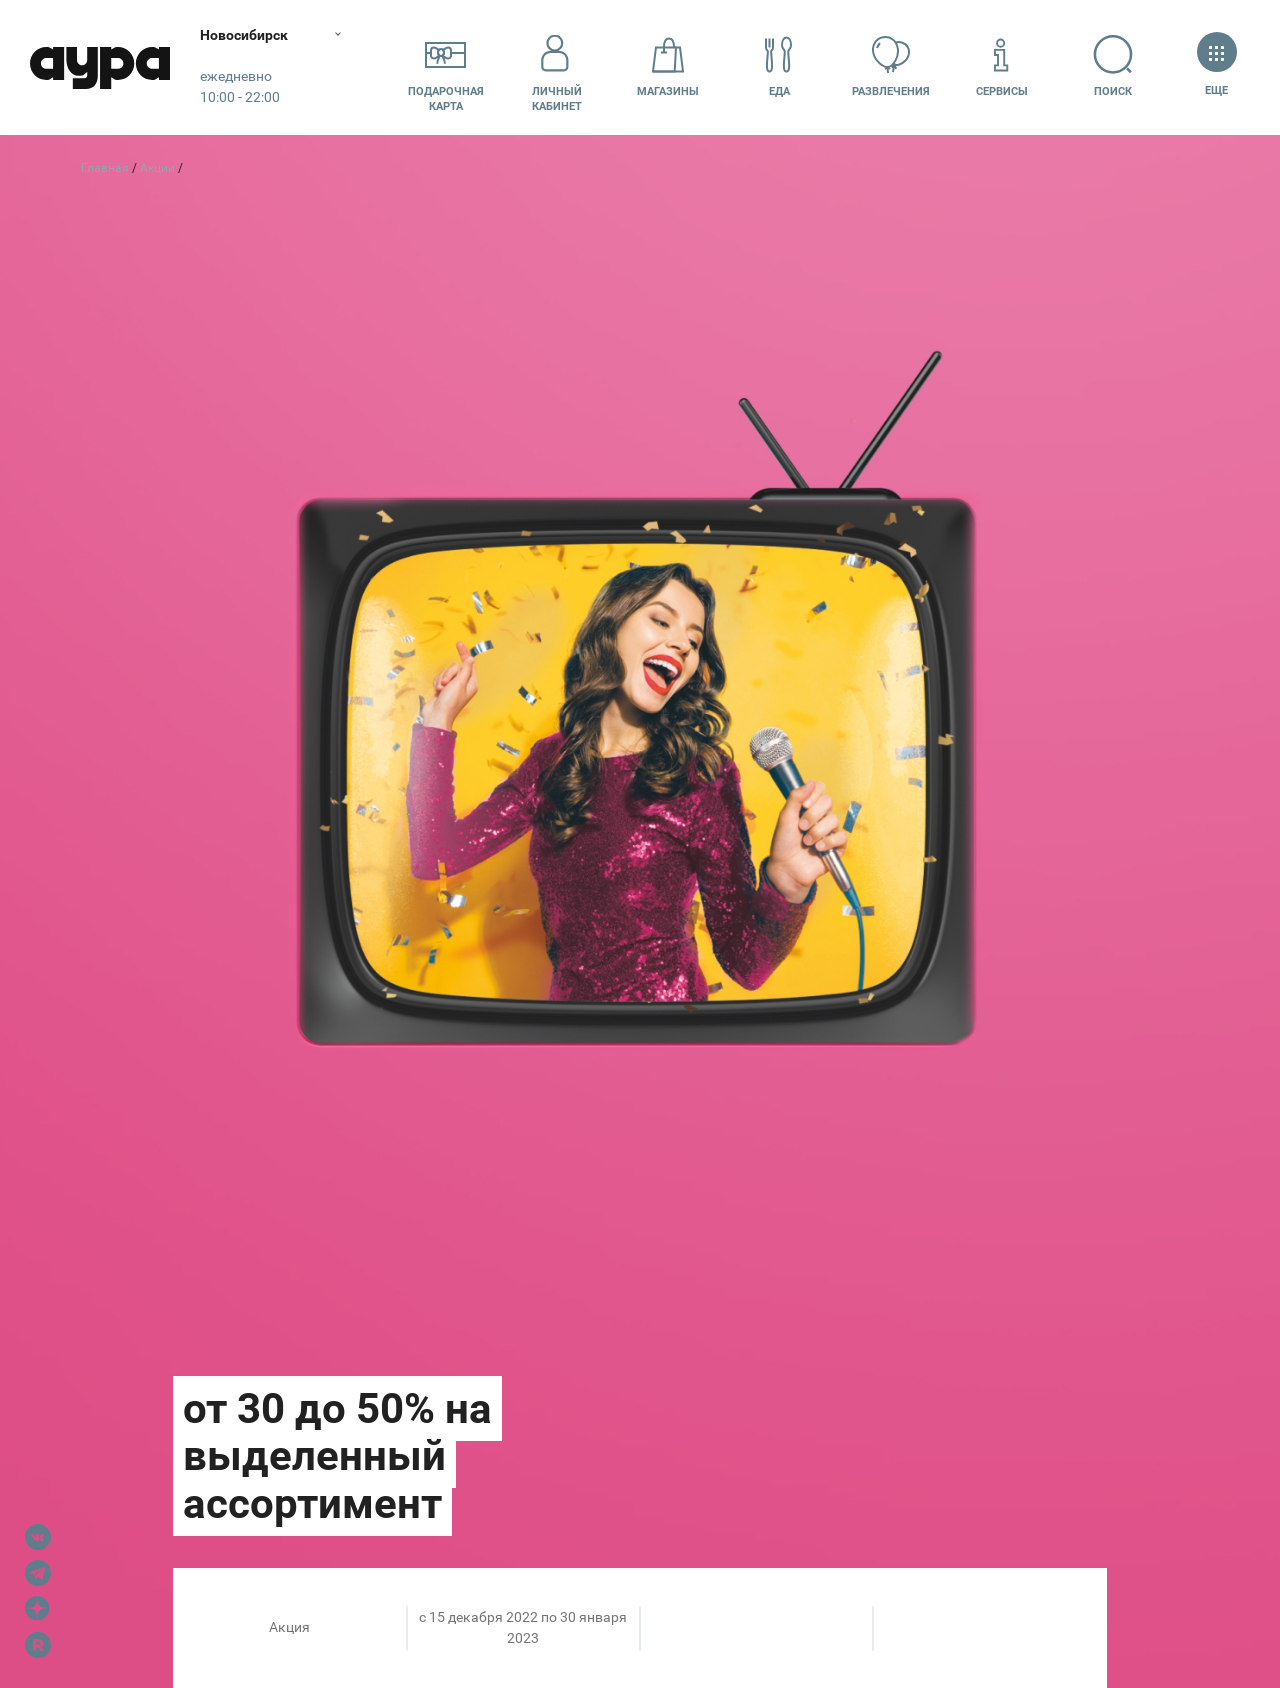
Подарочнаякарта (446, 67)
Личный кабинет (557, 67)
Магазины (668, 66)
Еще (1216, 66)
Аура (100, 67)
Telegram (38, 1573)
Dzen (38, 1609)
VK (38, 1537)
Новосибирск (244, 35)
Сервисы (1002, 66)
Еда (779, 66)
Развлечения (891, 66)
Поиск (1113, 66)
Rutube (38, 1645)
